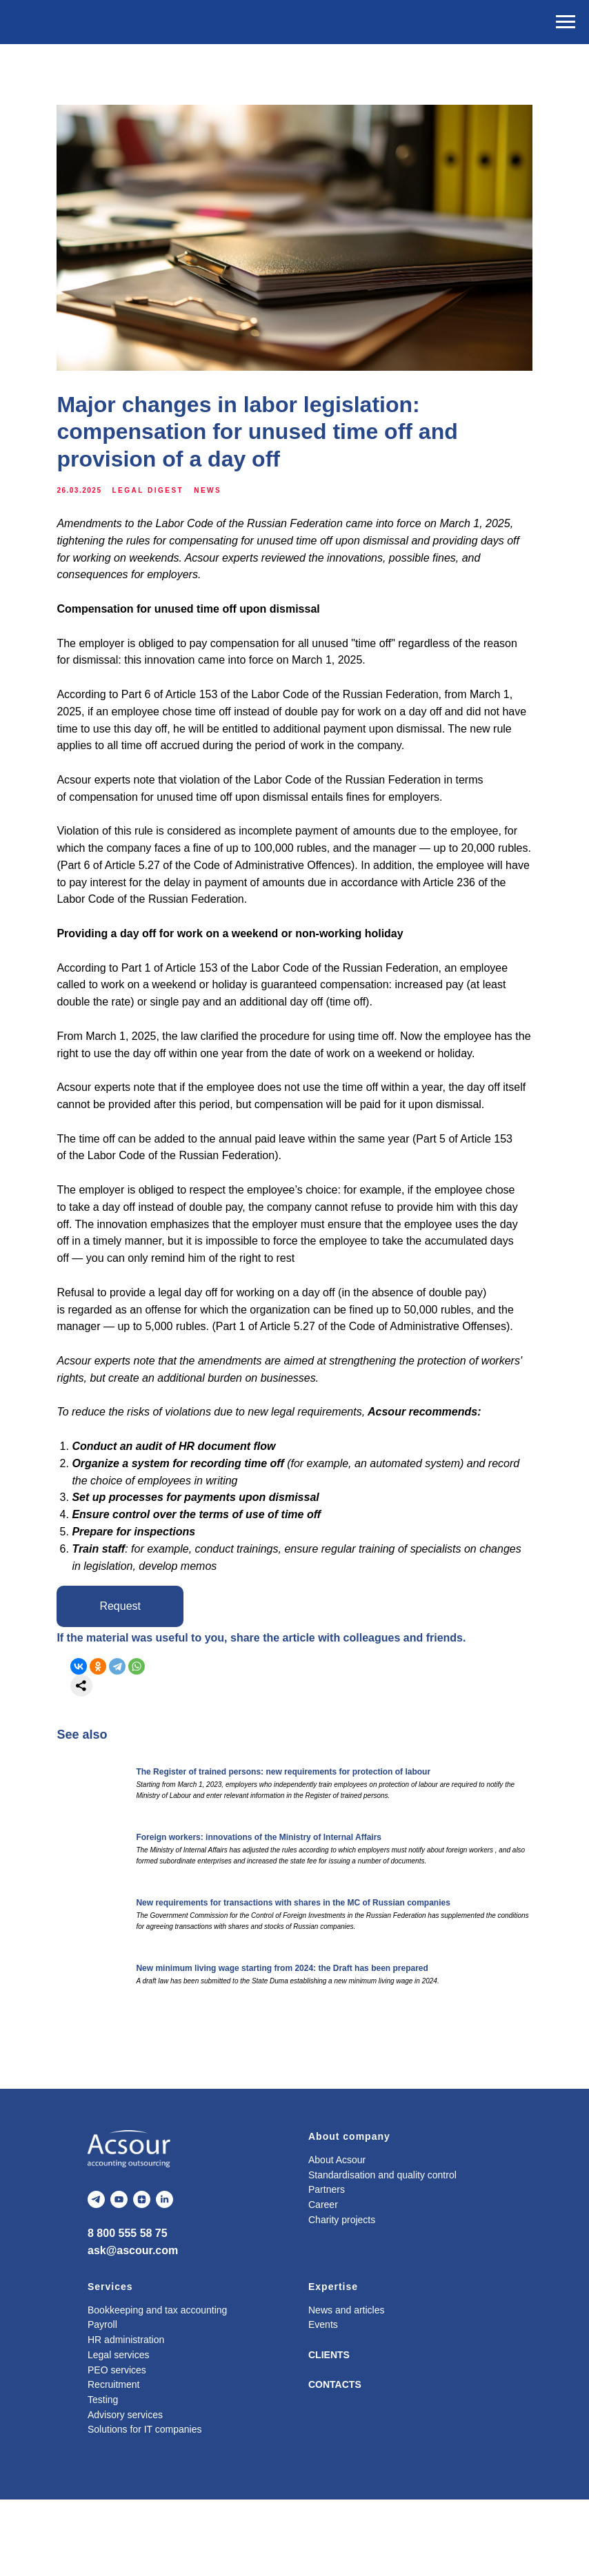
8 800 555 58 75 (128, 2310)
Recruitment (113, 2460)
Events (323, 2400)
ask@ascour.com (133, 2327)
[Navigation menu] (565, 22)
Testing (103, 2475)
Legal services (119, 2430)
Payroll (102, 2400)
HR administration (126, 2416)
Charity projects (341, 2295)
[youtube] (119, 2275)
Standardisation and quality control (382, 2250)
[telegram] (96, 2275)
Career (323, 2281)
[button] (137, 1678)
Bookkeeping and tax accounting (157, 2385)
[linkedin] (164, 2275)
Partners (326, 2265)
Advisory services (125, 2490)
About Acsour (337, 2236)
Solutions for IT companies (145, 2505)
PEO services (117, 2445)
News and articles (346, 2385)
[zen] (141, 2275)
